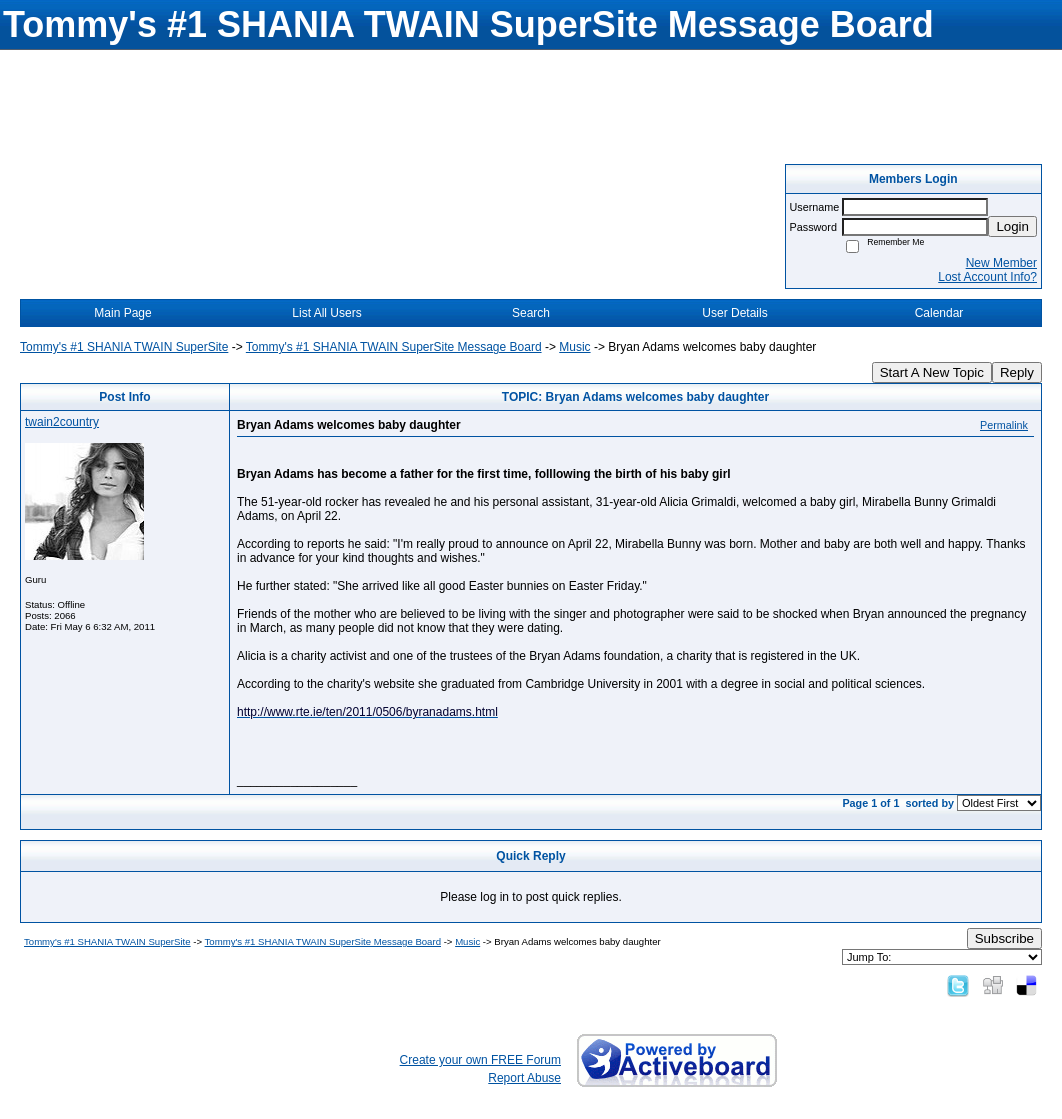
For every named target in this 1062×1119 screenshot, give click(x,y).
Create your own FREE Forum (480, 1060)
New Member (1001, 263)
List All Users (326, 313)
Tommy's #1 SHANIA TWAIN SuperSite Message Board (394, 347)
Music (574, 347)
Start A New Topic (932, 372)
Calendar (939, 313)
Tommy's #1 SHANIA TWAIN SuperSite (124, 347)
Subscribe (1004, 938)
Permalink (1004, 425)
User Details (734, 313)
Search (531, 313)
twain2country (62, 422)
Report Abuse (524, 1078)
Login (1012, 226)
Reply (1017, 372)
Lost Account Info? (987, 277)
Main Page (122, 313)
